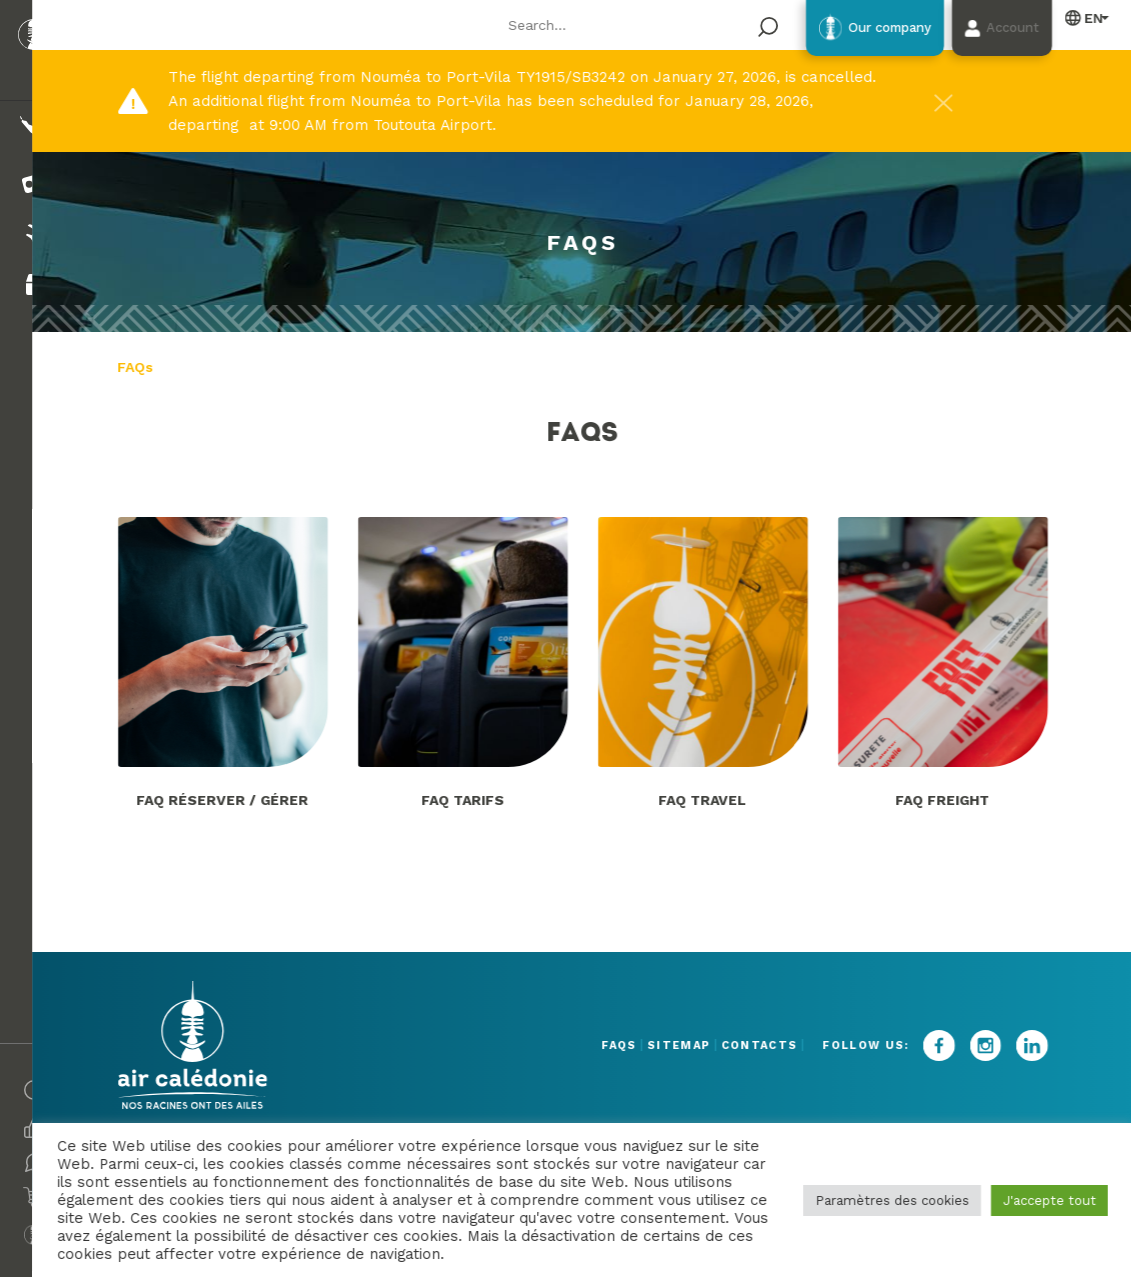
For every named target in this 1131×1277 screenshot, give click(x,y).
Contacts (762, 1045)
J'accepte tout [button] (1047, 1200)
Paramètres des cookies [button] (890, 1200)
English (1083, 18)
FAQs (563, 1045)
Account (998, 29)
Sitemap (652, 1045)
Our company (845, 29)
